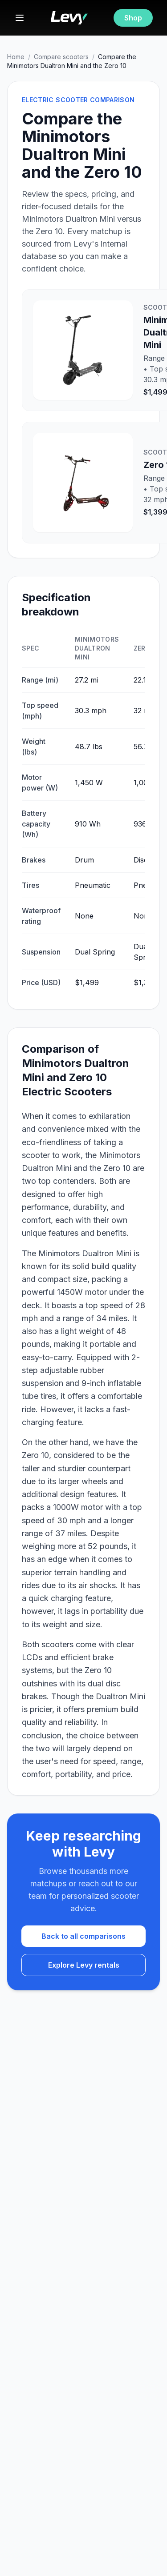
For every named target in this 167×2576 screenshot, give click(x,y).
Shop (133, 17)
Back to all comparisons (83, 1936)
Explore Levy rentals (83, 1965)
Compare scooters (61, 56)
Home (15, 56)
